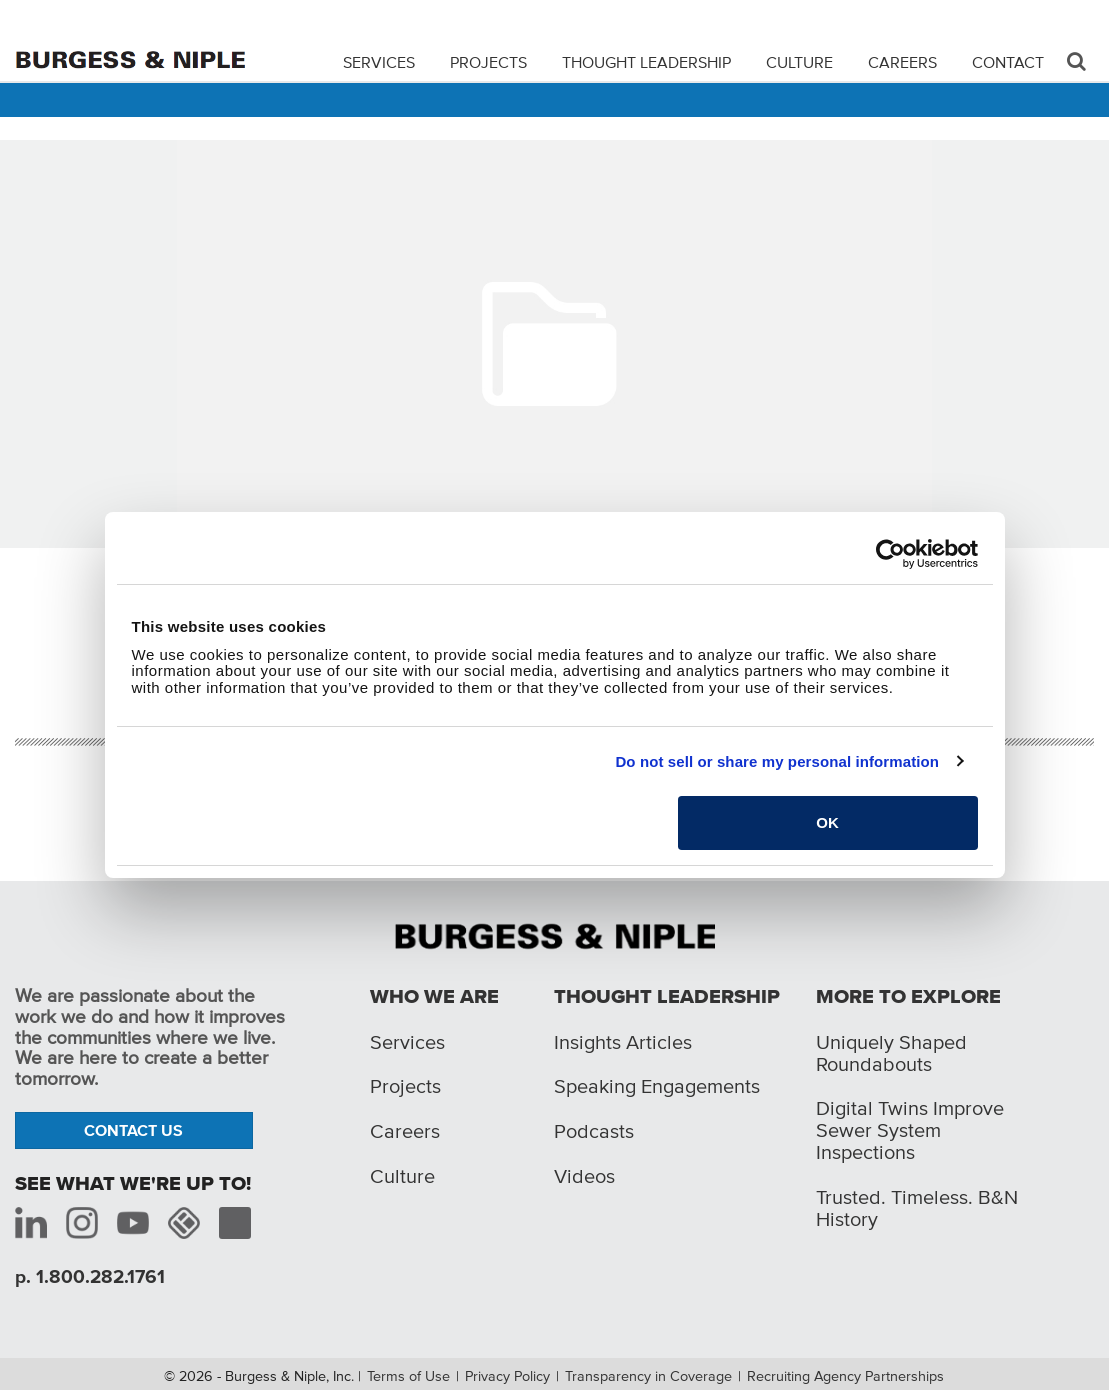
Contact (1008, 62)
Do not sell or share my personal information (777, 761)
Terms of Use (408, 1376)
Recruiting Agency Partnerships (845, 1376)
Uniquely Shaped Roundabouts (891, 1053)
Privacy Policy (507, 1376)
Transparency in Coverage (648, 1376)
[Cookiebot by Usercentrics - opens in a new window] (890, 554)
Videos (584, 1176)
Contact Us (133, 1130)
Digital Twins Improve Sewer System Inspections (910, 1130)
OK (827, 822)
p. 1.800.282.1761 (90, 1276)
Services (379, 62)
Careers (902, 62)
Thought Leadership (646, 62)
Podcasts (594, 1131)
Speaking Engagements (657, 1086)
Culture (799, 62)
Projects (488, 62)
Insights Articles (623, 1042)
